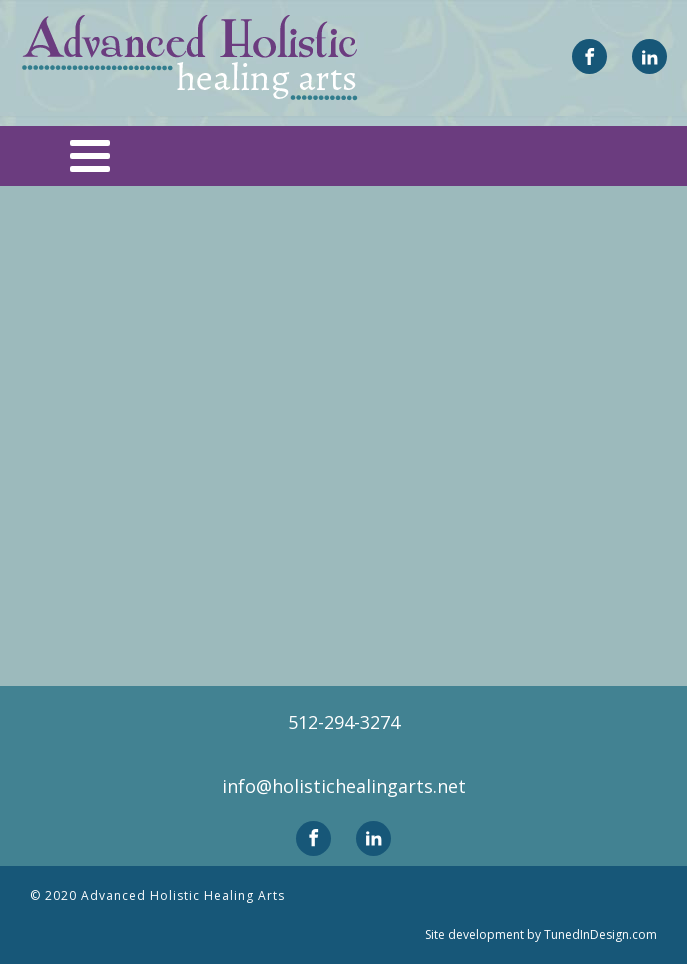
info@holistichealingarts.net (344, 786)
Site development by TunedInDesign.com (541, 934)
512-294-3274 (344, 722)
